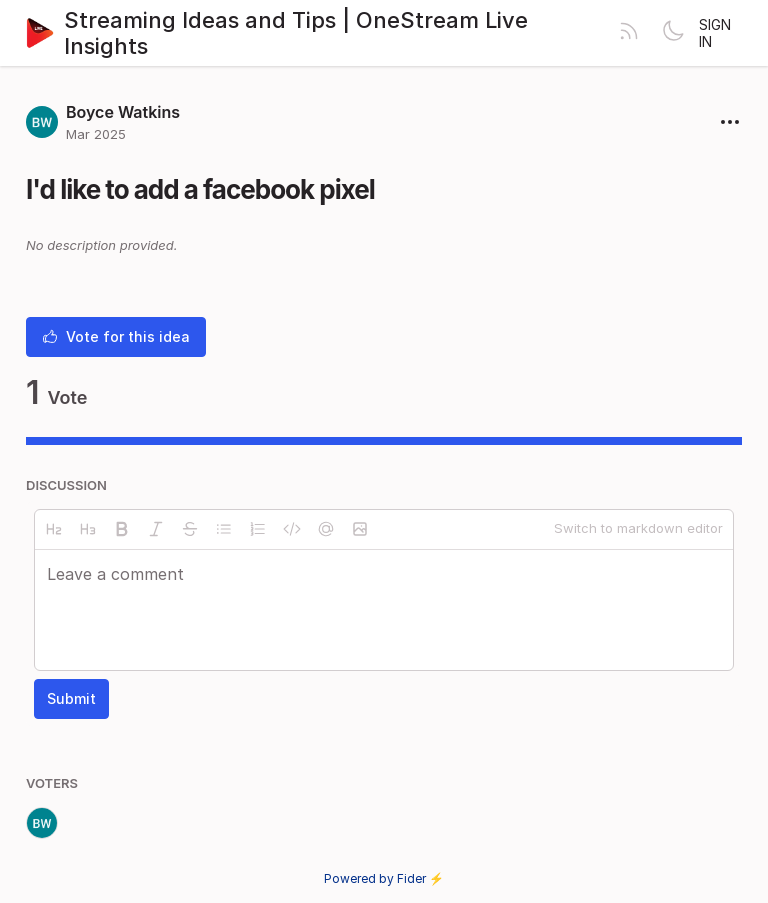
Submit (71, 698)
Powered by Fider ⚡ (384, 878)
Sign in (715, 33)
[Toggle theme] (673, 33)
